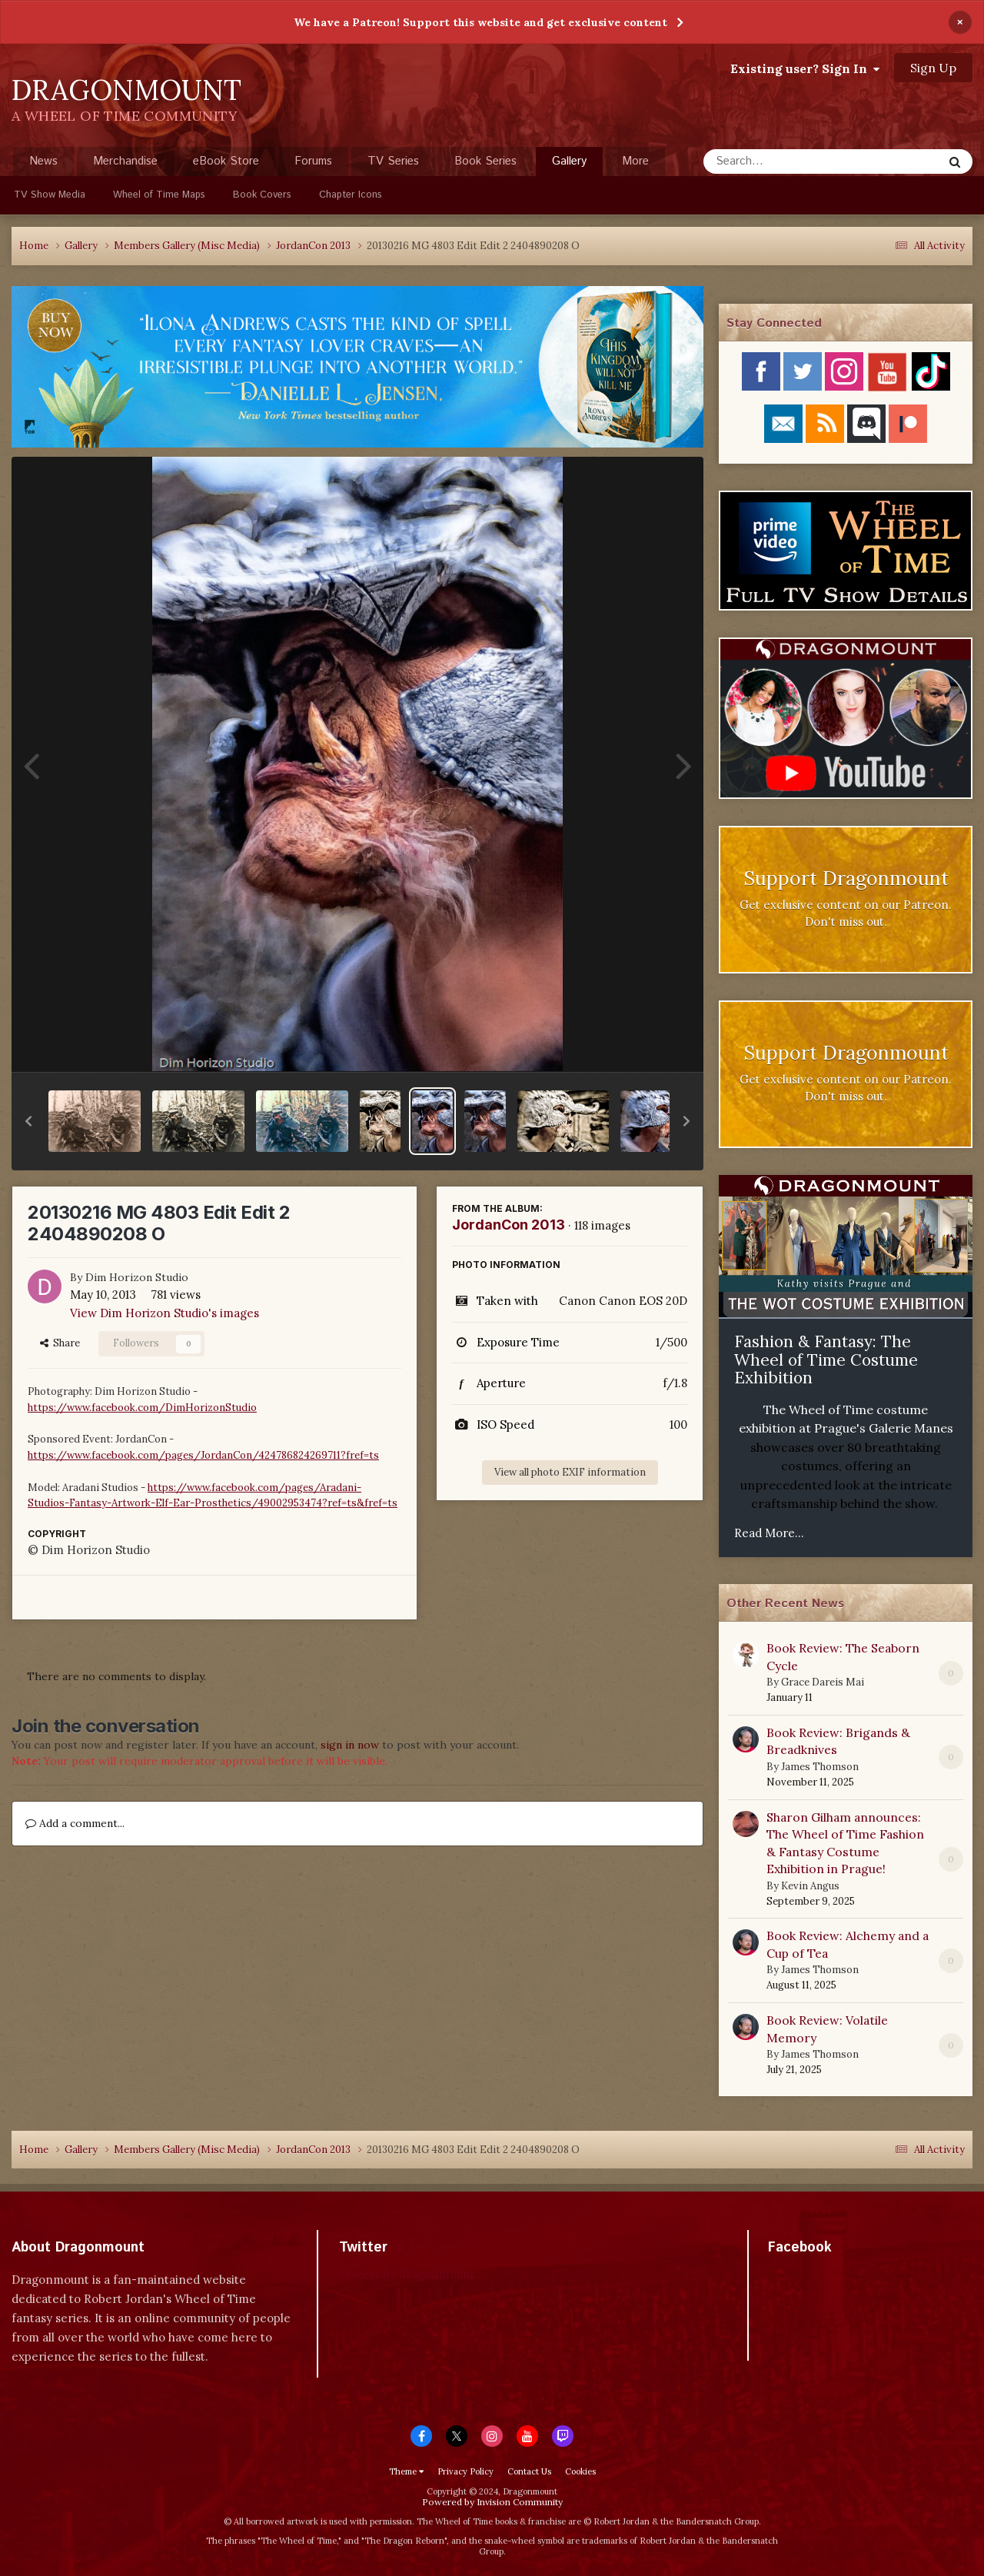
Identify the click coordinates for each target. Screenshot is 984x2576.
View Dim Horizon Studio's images (164, 1313)
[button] (28, 1121)
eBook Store (226, 161)
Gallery (569, 164)
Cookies (580, 2471)
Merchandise (125, 161)
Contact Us (529, 2471)
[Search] (782, 161)
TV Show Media (49, 195)
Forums (313, 161)
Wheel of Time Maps (159, 195)
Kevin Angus (810, 1885)
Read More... (769, 1533)
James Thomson (820, 1766)
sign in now (350, 1745)
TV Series (393, 161)
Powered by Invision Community (492, 2502)
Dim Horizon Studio (136, 1277)
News (43, 161)
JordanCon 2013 (508, 1224)
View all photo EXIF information (570, 1472)
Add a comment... (75, 1823)
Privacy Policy (465, 2471)
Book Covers (262, 195)
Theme (406, 2471)
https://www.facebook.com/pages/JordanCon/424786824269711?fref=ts (203, 1455)
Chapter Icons (350, 195)
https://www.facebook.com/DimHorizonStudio (142, 1407)
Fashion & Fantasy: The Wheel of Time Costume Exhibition (826, 1359)
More (635, 161)
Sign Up (933, 67)
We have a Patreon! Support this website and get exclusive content (480, 22)
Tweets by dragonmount (407, 2274)
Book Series (485, 161)
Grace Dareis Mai (822, 1682)
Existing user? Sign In (804, 68)
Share (60, 1343)
